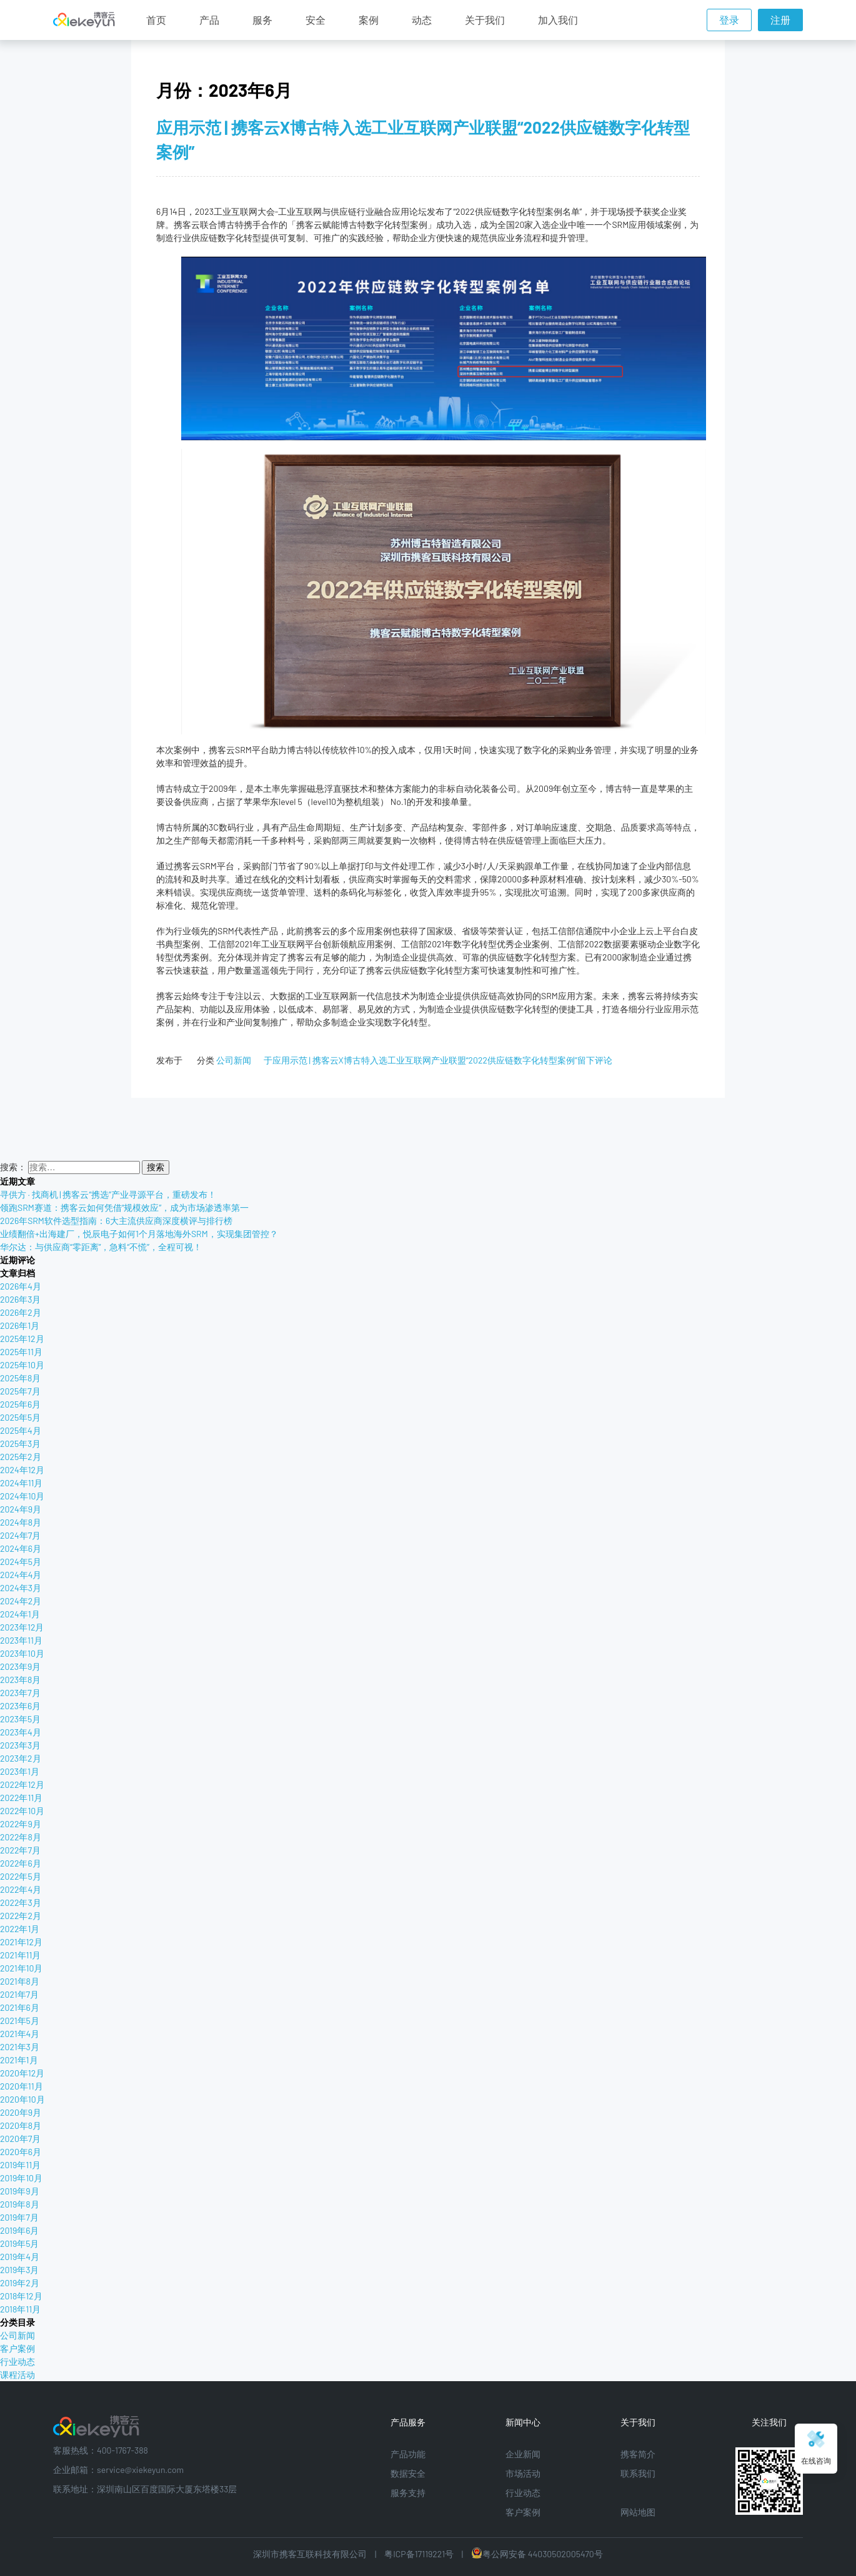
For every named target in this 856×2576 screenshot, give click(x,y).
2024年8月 (20, 1522)
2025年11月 (21, 1351)
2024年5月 (20, 1561)
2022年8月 (20, 1837)
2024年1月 (20, 1614)
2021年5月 (19, 2020)
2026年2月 (20, 1312)
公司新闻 (233, 1060)
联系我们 (637, 2473)
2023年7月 (20, 1692)
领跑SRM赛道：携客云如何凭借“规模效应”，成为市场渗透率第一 (124, 1207)
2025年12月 (22, 1338)
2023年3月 (20, 1745)
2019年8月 (19, 2204)
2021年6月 (19, 2007)
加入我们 (558, 20)
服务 (262, 20)
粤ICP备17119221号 (419, 2554)
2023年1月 (19, 1771)
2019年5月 (19, 2243)
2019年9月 (19, 2191)
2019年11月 (20, 2164)
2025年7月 (20, 1391)
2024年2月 (20, 1601)
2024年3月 (20, 1587)
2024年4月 (20, 1574)
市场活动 (522, 2473)
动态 (422, 20)
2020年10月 (22, 2099)
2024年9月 (20, 1509)
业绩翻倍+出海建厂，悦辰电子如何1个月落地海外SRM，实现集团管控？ (139, 1233)
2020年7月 (20, 2138)
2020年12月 (22, 2073)
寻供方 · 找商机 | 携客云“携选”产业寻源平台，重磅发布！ (108, 1194)
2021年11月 (20, 1955)
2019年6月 (19, 2230)
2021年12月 (21, 1942)
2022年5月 (20, 1876)
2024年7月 (20, 1535)
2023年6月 (20, 1705)
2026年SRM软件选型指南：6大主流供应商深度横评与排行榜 (116, 1220)
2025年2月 (20, 1456)
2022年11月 (21, 1797)
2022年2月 (20, 1915)
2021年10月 (21, 1968)
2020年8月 (20, 2125)
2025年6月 (20, 1404)
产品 (209, 20)
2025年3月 (20, 1443)
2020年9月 (20, 2112)
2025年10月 (22, 1365)
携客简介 (637, 2454)
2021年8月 (19, 1981)
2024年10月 (22, 1496)
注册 (780, 20)
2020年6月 (20, 2151)
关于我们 (485, 20)
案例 (369, 20)
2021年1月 (19, 2060)
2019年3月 (19, 2269)
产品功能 (408, 2454)
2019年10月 (21, 2178)
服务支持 (408, 2492)
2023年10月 (22, 1653)
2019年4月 (19, 2256)
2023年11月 (21, 1640)
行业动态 (17, 2361)
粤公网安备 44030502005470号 (537, 2554)
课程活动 (17, 2374)
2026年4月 (20, 1286)
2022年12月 (22, 1784)
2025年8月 (20, 1378)
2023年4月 (20, 1732)
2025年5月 (20, 1417)
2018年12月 (21, 2296)
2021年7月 (19, 1994)
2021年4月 (19, 2033)
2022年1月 (19, 1928)
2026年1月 (19, 1325)
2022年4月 (20, 1889)
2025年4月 (20, 1430)
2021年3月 (19, 2046)
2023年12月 (22, 1627)
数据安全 (408, 2473)
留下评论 (438, 1060)
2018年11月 (20, 2309)
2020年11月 (21, 2086)
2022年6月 (20, 1863)
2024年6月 (20, 1548)
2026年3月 (20, 1299)
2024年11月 (21, 1483)
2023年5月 (20, 1719)
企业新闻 (522, 2454)
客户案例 (17, 2348)
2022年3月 (20, 1902)
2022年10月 (22, 1810)
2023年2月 (20, 1758)
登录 (729, 20)
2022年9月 (20, 1823)
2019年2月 (19, 2282)
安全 (316, 20)
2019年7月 (19, 2217)
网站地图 (637, 2512)
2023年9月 (20, 1666)
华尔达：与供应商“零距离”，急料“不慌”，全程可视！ (101, 1246)
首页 (156, 20)
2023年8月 (20, 1679)
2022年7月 (20, 1850)
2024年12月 (22, 1469)
